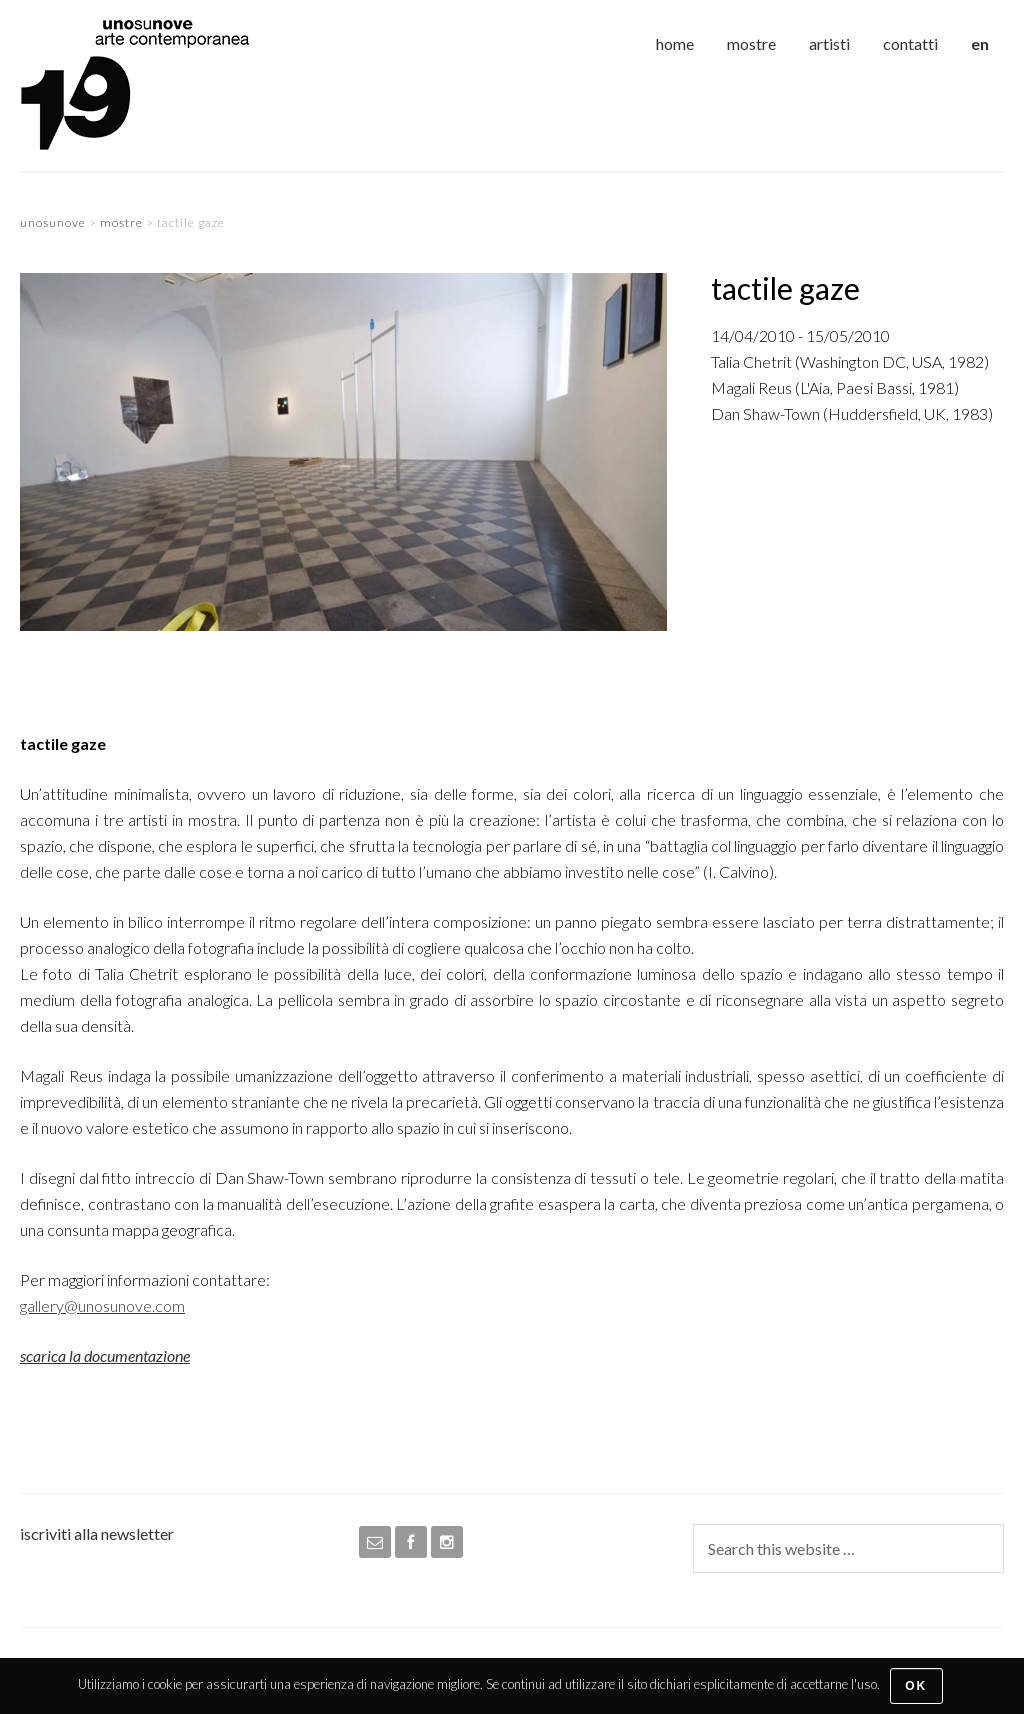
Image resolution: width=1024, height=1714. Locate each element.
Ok (916, 1686)
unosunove (170, 85)
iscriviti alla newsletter (97, 1533)
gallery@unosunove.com (102, 1305)
